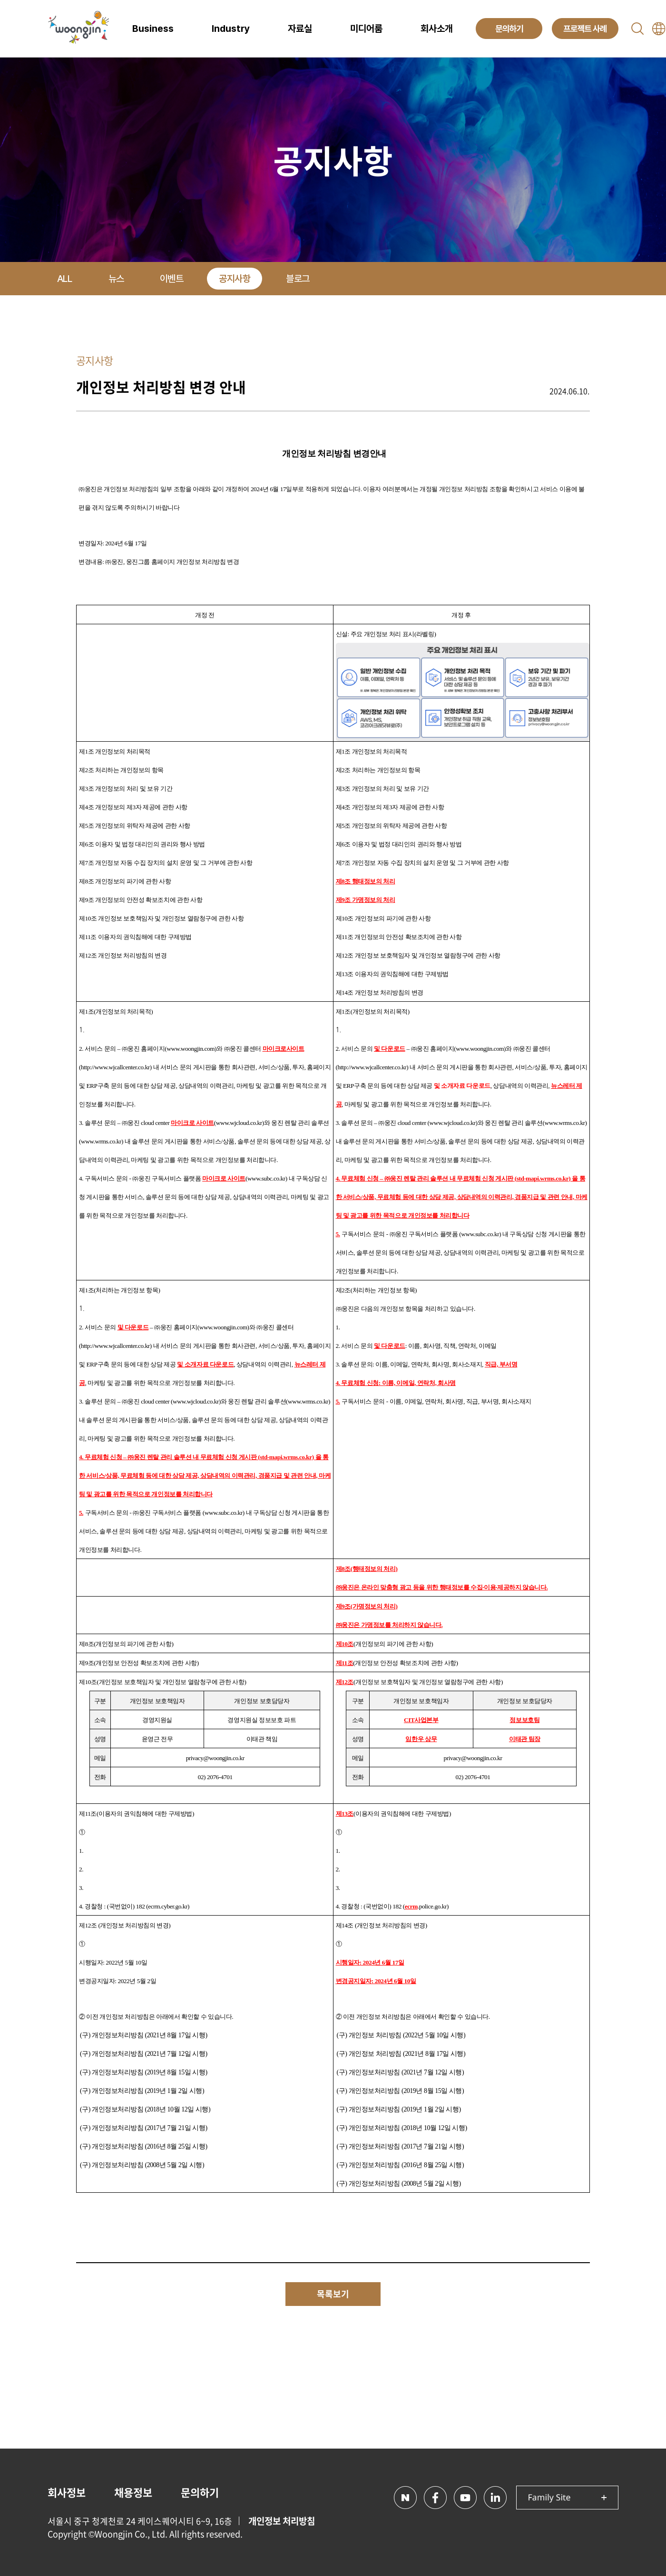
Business (153, 28)
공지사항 (234, 278)
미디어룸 (366, 28)
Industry (231, 28)
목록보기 (333, 2293)
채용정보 (133, 2492)
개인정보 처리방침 (281, 2521)
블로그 (298, 278)
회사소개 (437, 28)
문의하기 (200, 2492)
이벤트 (172, 278)
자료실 (300, 28)
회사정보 (67, 2492)
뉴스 (116, 278)
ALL (64, 278)
